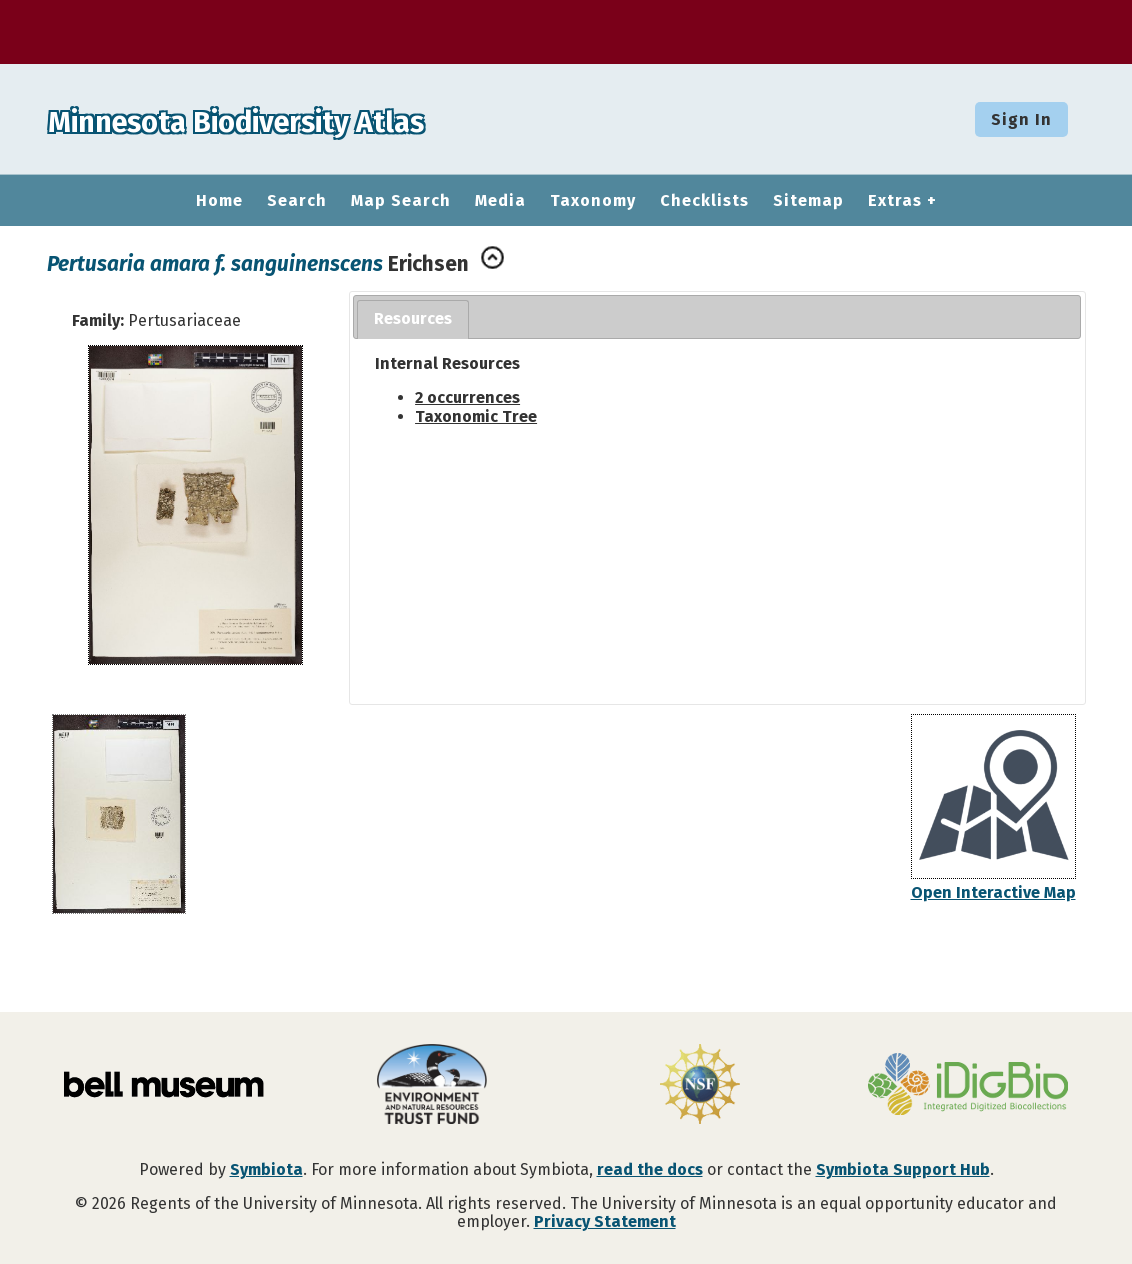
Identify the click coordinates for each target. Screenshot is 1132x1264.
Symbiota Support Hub (903, 1169)
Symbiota (266, 1169)
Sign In (1021, 119)
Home (219, 201)
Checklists (704, 201)
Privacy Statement (605, 1221)
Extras (895, 201)
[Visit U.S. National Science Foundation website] (700, 1086)
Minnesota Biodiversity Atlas (311, 119)
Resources (413, 318)
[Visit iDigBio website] (968, 1086)
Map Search (401, 201)
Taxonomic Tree (476, 416)
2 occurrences (467, 397)
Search (297, 201)
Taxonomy (593, 201)
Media (500, 201)
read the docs (650, 1169)
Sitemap (808, 201)
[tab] (413, 319)
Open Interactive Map (993, 892)
